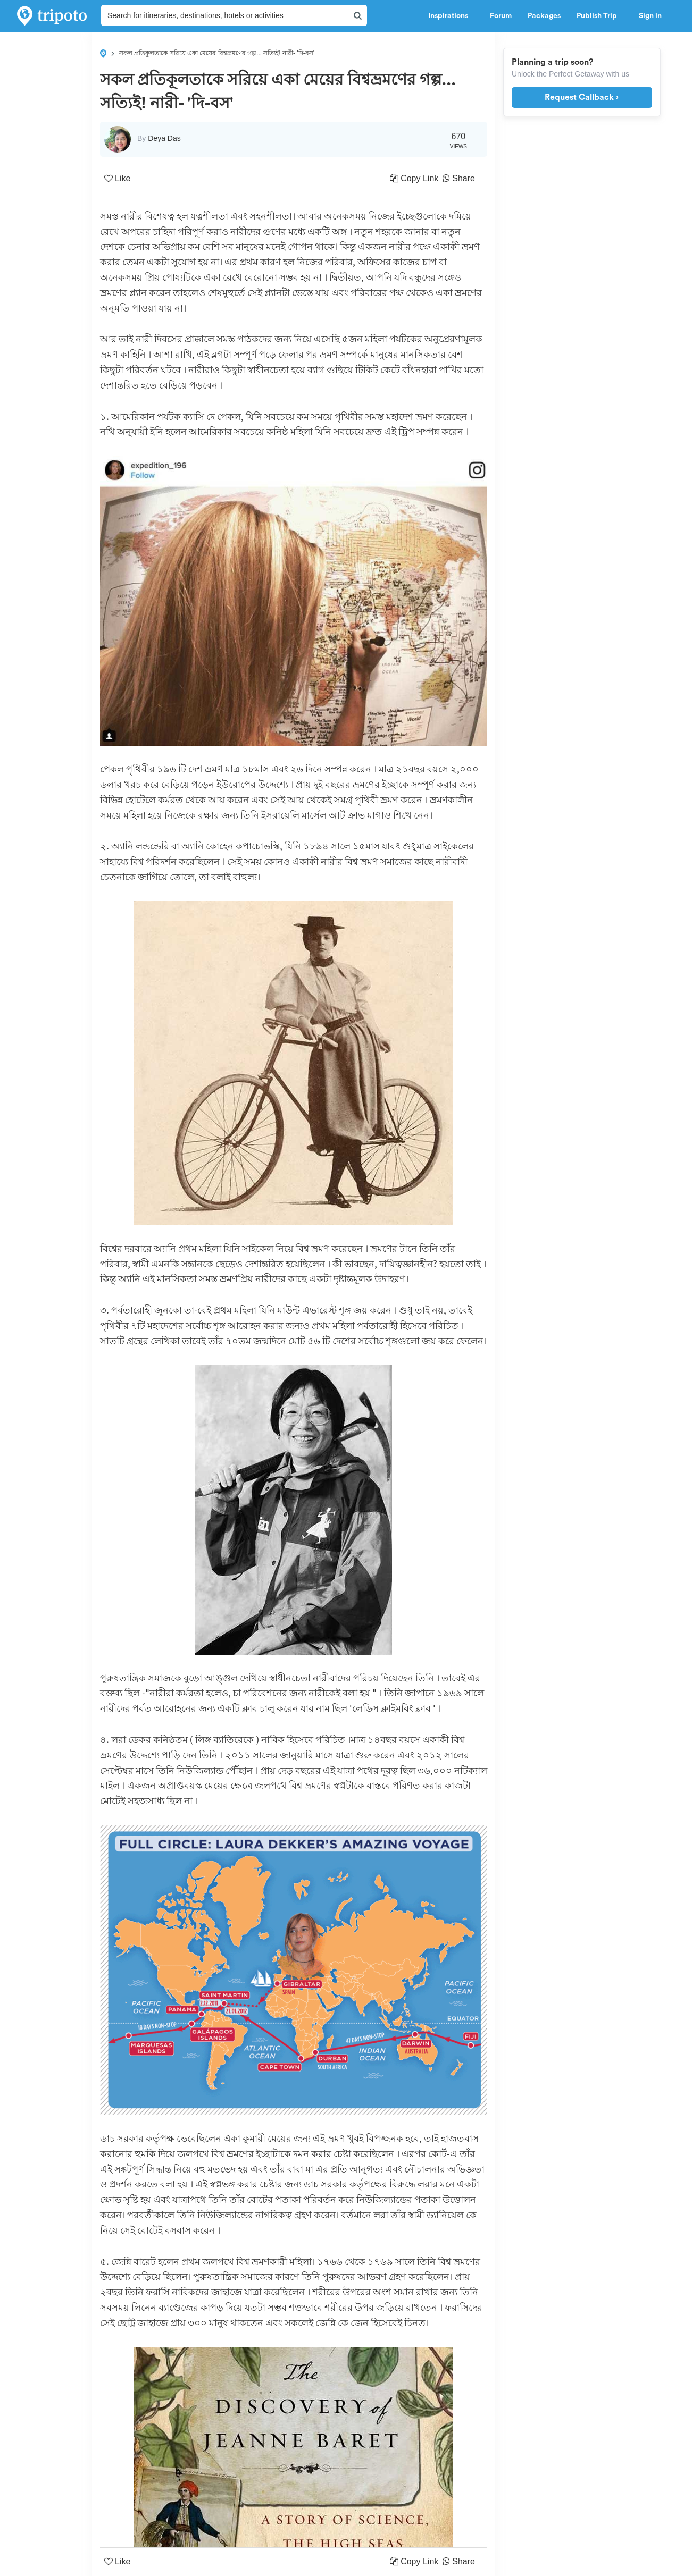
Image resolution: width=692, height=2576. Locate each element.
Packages (544, 16)
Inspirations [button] (451, 16)
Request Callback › (582, 97)
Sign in (650, 16)
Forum (501, 16)
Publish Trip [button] (600, 16)
